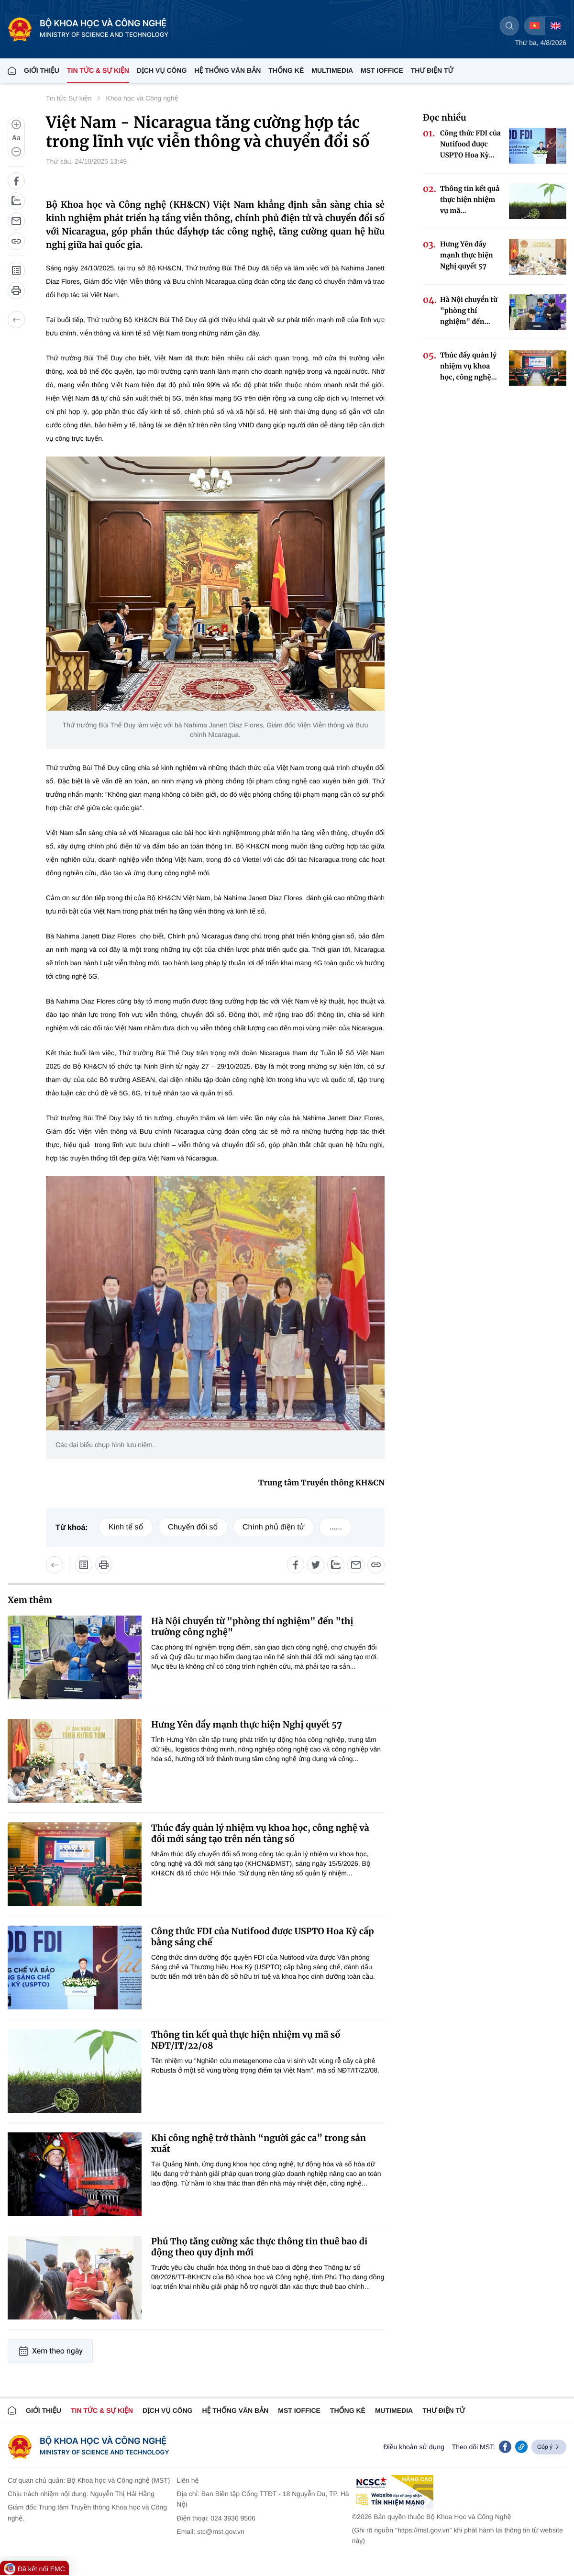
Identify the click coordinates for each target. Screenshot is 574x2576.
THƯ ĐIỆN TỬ (432, 70)
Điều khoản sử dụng (413, 2447)
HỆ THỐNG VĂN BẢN (227, 70)
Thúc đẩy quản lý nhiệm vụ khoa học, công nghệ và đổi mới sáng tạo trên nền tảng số (260, 1833)
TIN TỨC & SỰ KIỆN (98, 70)
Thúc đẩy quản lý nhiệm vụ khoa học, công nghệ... (468, 366)
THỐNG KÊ (286, 70)
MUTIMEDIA (394, 2410)
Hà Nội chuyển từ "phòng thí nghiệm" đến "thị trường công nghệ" (252, 1627)
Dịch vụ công (162, 70)
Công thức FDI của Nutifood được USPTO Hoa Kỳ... (470, 144)
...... (335, 1527)
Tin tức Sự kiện (69, 98)
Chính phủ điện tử (273, 1527)
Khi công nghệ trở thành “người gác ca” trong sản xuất (258, 2143)
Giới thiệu (41, 70)
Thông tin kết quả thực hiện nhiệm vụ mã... (469, 199)
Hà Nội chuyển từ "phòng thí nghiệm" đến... (468, 310)
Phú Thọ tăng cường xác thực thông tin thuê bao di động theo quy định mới (259, 2247)
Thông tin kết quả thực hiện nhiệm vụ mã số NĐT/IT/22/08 (246, 2040)
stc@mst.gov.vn (220, 2531)
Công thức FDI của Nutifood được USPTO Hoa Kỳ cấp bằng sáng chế (262, 1937)
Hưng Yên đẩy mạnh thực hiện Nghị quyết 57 (246, 1724)
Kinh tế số (126, 1527)
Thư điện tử (443, 2410)
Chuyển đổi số (193, 1527)
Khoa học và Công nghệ (142, 98)
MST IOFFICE (382, 70)
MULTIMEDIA (332, 70)
